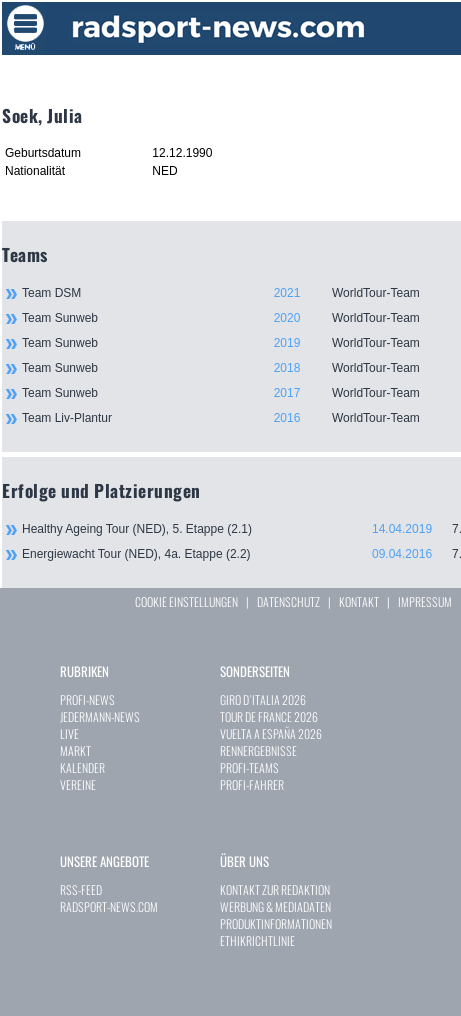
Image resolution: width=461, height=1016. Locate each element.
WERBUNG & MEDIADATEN (275, 906)
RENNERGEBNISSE (258, 750)
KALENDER (82, 767)
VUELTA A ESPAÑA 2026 (271, 733)
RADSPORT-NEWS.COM (109, 906)
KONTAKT (359, 601)
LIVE (69, 733)
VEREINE (78, 784)
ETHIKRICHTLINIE (257, 940)
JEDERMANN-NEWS (100, 716)
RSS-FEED (81, 889)
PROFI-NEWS (87, 699)
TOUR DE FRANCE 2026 (269, 716)
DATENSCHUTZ (288, 601)
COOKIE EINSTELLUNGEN (186, 601)
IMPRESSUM (425, 601)
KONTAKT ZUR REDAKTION (275, 889)
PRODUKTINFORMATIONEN (276, 923)
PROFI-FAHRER (252, 784)
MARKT (75, 750)
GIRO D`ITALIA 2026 (263, 699)
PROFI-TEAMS (249, 767)
